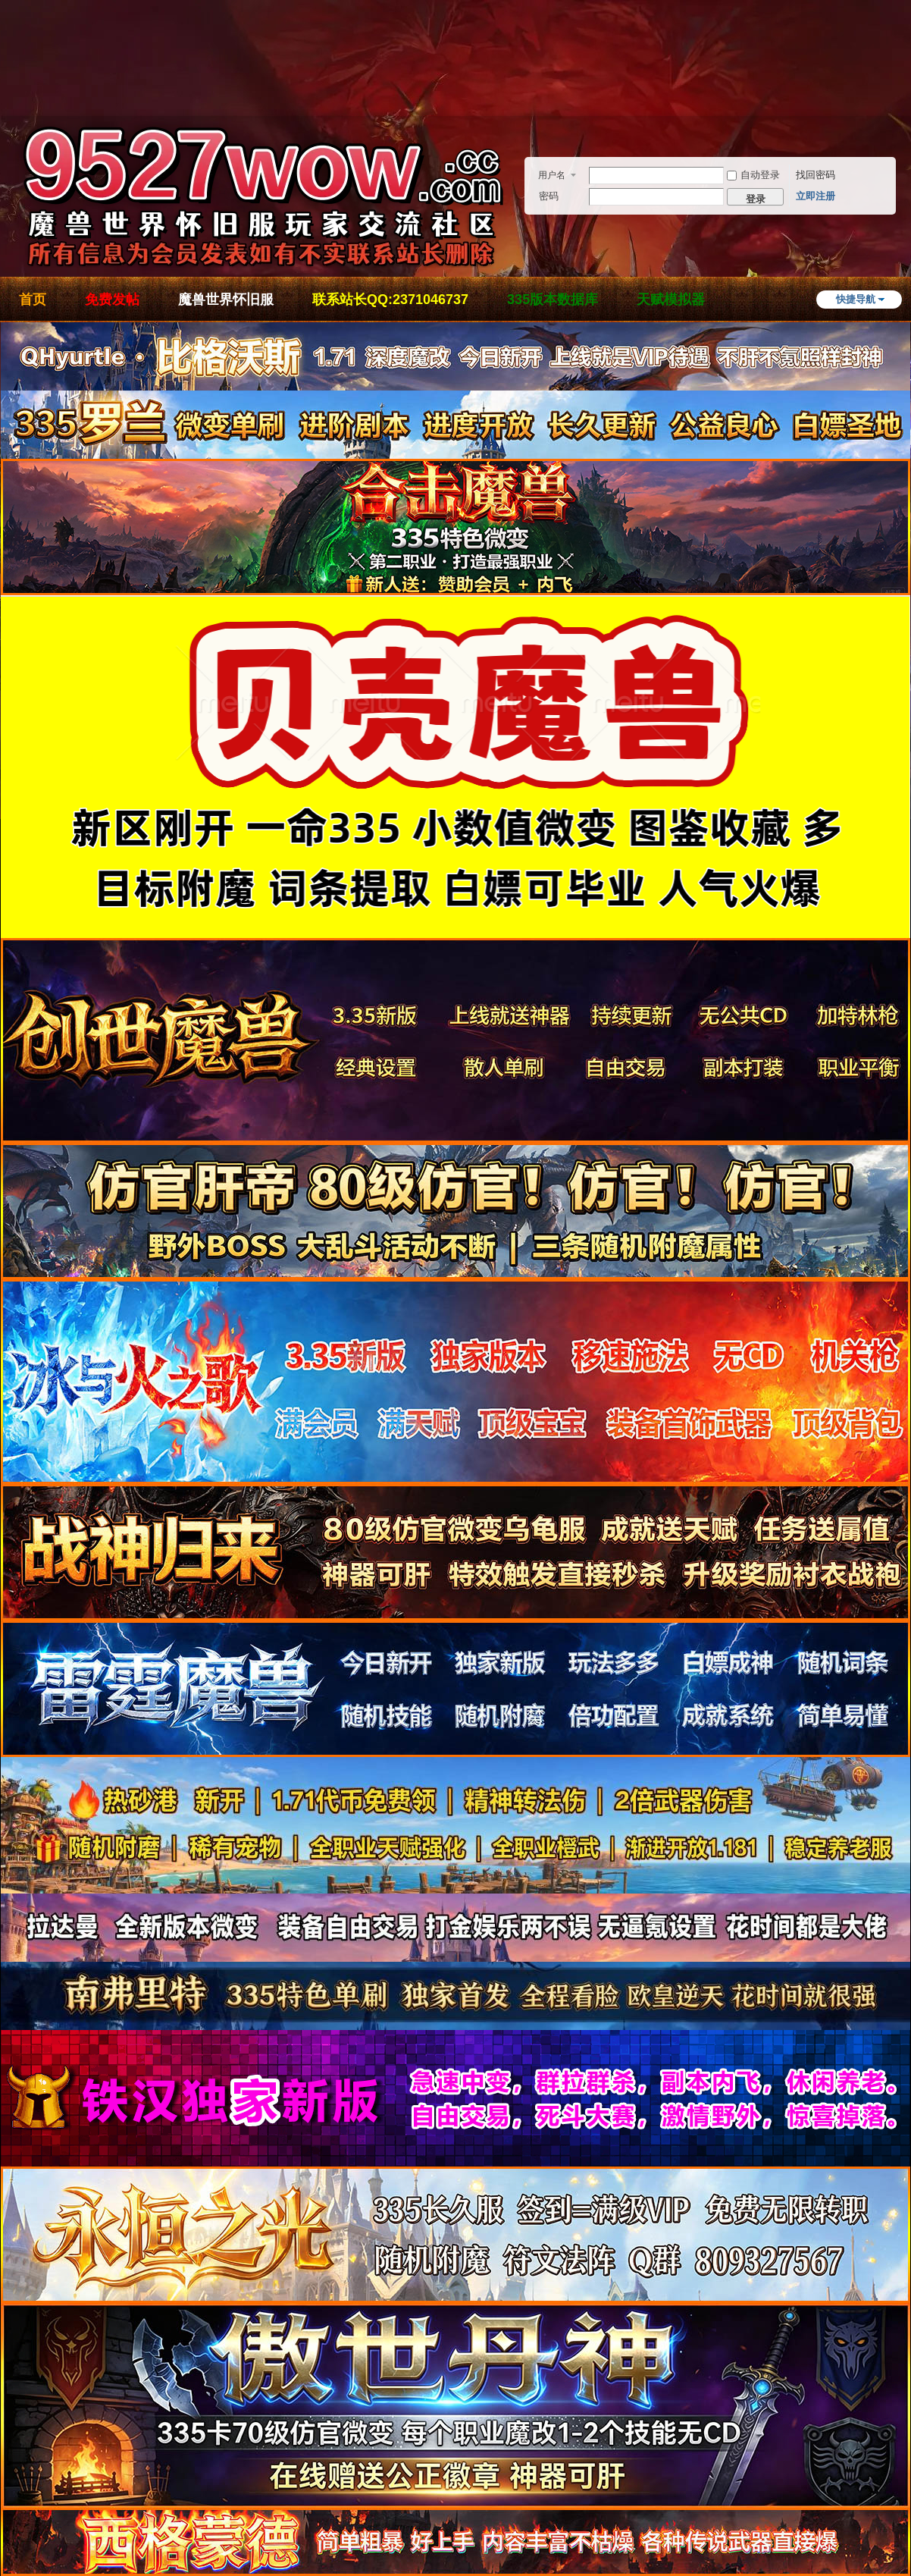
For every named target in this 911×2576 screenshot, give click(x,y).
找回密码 (815, 174)
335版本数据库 (552, 299)
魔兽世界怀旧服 (226, 299)
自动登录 (753, 174)
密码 (549, 196)
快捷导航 (855, 299)
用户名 (551, 175)
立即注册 (815, 196)
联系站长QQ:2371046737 (390, 299)
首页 (32, 299)
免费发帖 (112, 299)
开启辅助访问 (906, 79)
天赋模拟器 (671, 299)
